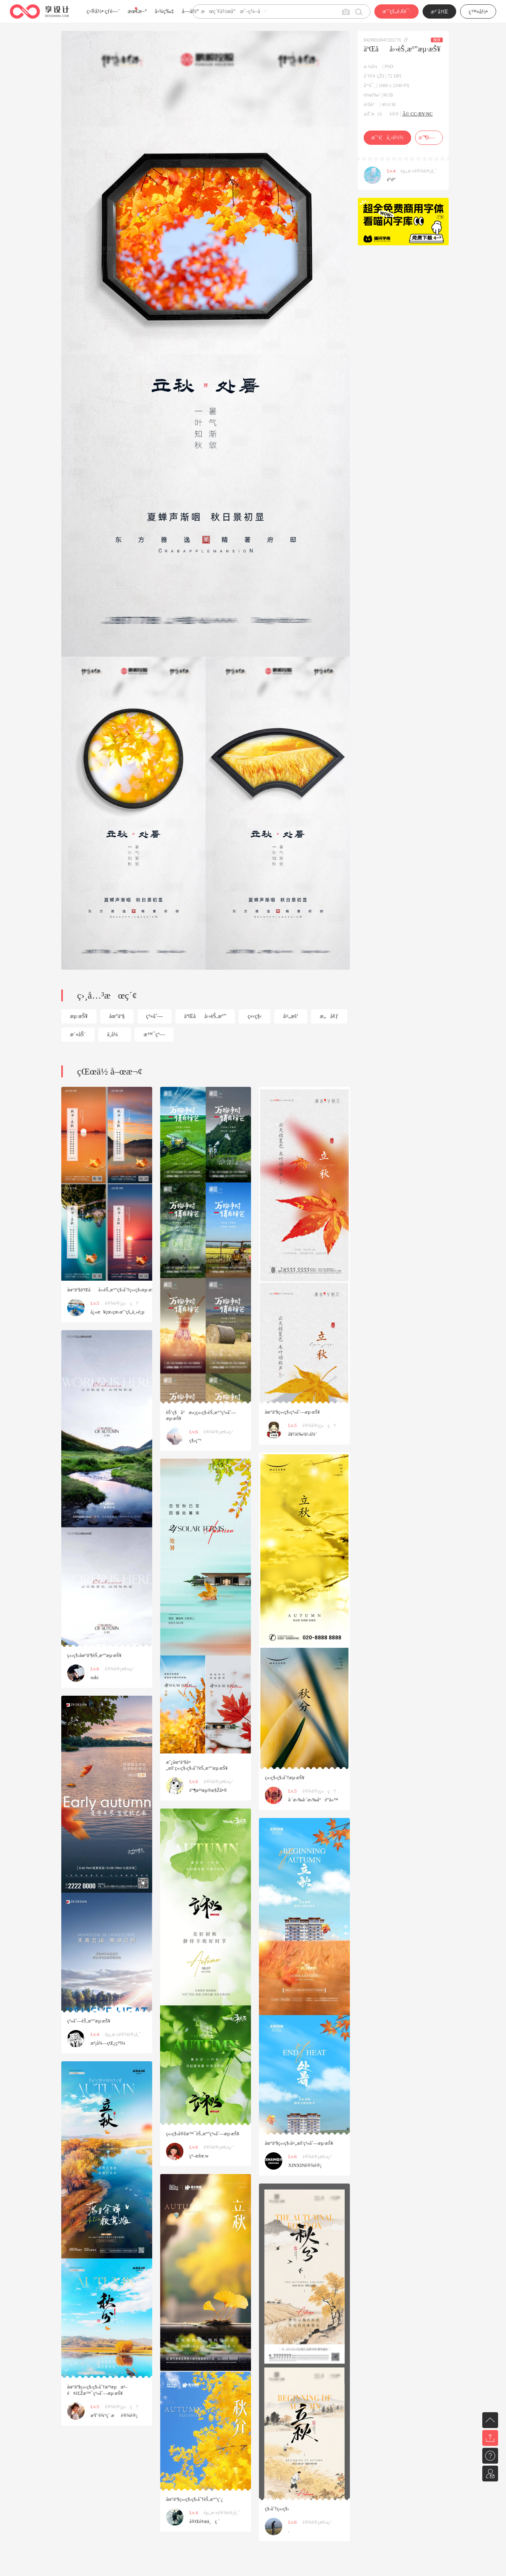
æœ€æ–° (137, 11)
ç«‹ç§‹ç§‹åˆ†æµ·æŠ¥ (284, 1777)
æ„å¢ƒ (329, 1016)
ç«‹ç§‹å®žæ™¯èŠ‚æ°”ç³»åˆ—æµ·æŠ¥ (202, 2133)
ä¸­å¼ (115, 1034)
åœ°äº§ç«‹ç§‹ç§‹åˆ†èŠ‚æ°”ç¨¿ (194, 2499)
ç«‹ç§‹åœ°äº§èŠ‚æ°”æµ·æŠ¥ (94, 1655)
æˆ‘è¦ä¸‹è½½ (387, 137)
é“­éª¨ (391, 179)
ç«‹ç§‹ (254, 1016)
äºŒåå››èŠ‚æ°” (205, 1016)
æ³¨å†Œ (439, 12)
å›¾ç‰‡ (164, 11)
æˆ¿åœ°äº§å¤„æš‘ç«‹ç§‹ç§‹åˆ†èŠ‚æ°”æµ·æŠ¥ (197, 1765)
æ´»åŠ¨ (78, 1034)
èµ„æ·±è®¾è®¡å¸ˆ (418, 171)
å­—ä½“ (190, 11)
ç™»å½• (478, 12)
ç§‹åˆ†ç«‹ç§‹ (277, 2509)
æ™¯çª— (154, 1034)
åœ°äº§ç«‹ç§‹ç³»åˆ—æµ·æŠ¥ (292, 1412)
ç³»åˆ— (154, 1016)
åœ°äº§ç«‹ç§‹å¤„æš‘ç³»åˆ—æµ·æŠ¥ (299, 2143)
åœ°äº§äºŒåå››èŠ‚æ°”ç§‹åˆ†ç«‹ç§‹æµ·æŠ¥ (112, 1290)
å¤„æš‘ (290, 1016)
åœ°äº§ (117, 1016)
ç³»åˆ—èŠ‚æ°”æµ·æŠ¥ (88, 2021)
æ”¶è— (428, 137)
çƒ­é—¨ (112, 11)
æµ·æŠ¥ (79, 1016)
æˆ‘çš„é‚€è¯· (396, 11)
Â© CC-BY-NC (417, 114)
